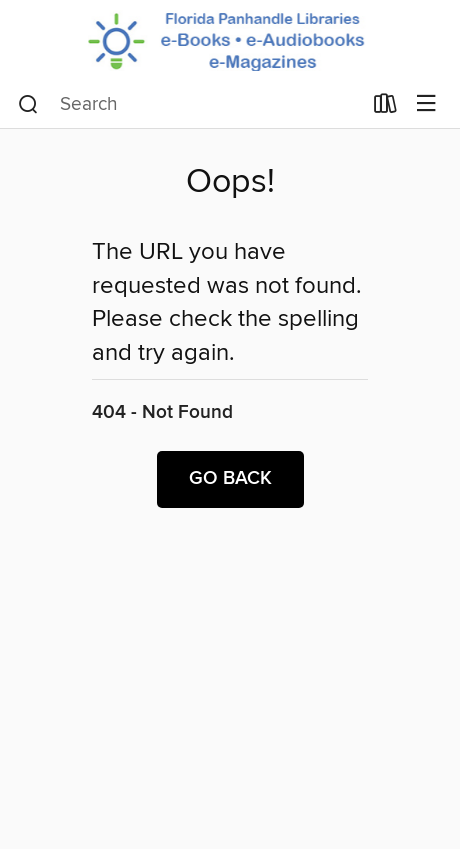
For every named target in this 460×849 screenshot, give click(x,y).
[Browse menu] (426, 104)
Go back (230, 479)
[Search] (28, 105)
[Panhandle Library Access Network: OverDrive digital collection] (230, 40)
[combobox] (189, 105)
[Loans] (385, 108)
